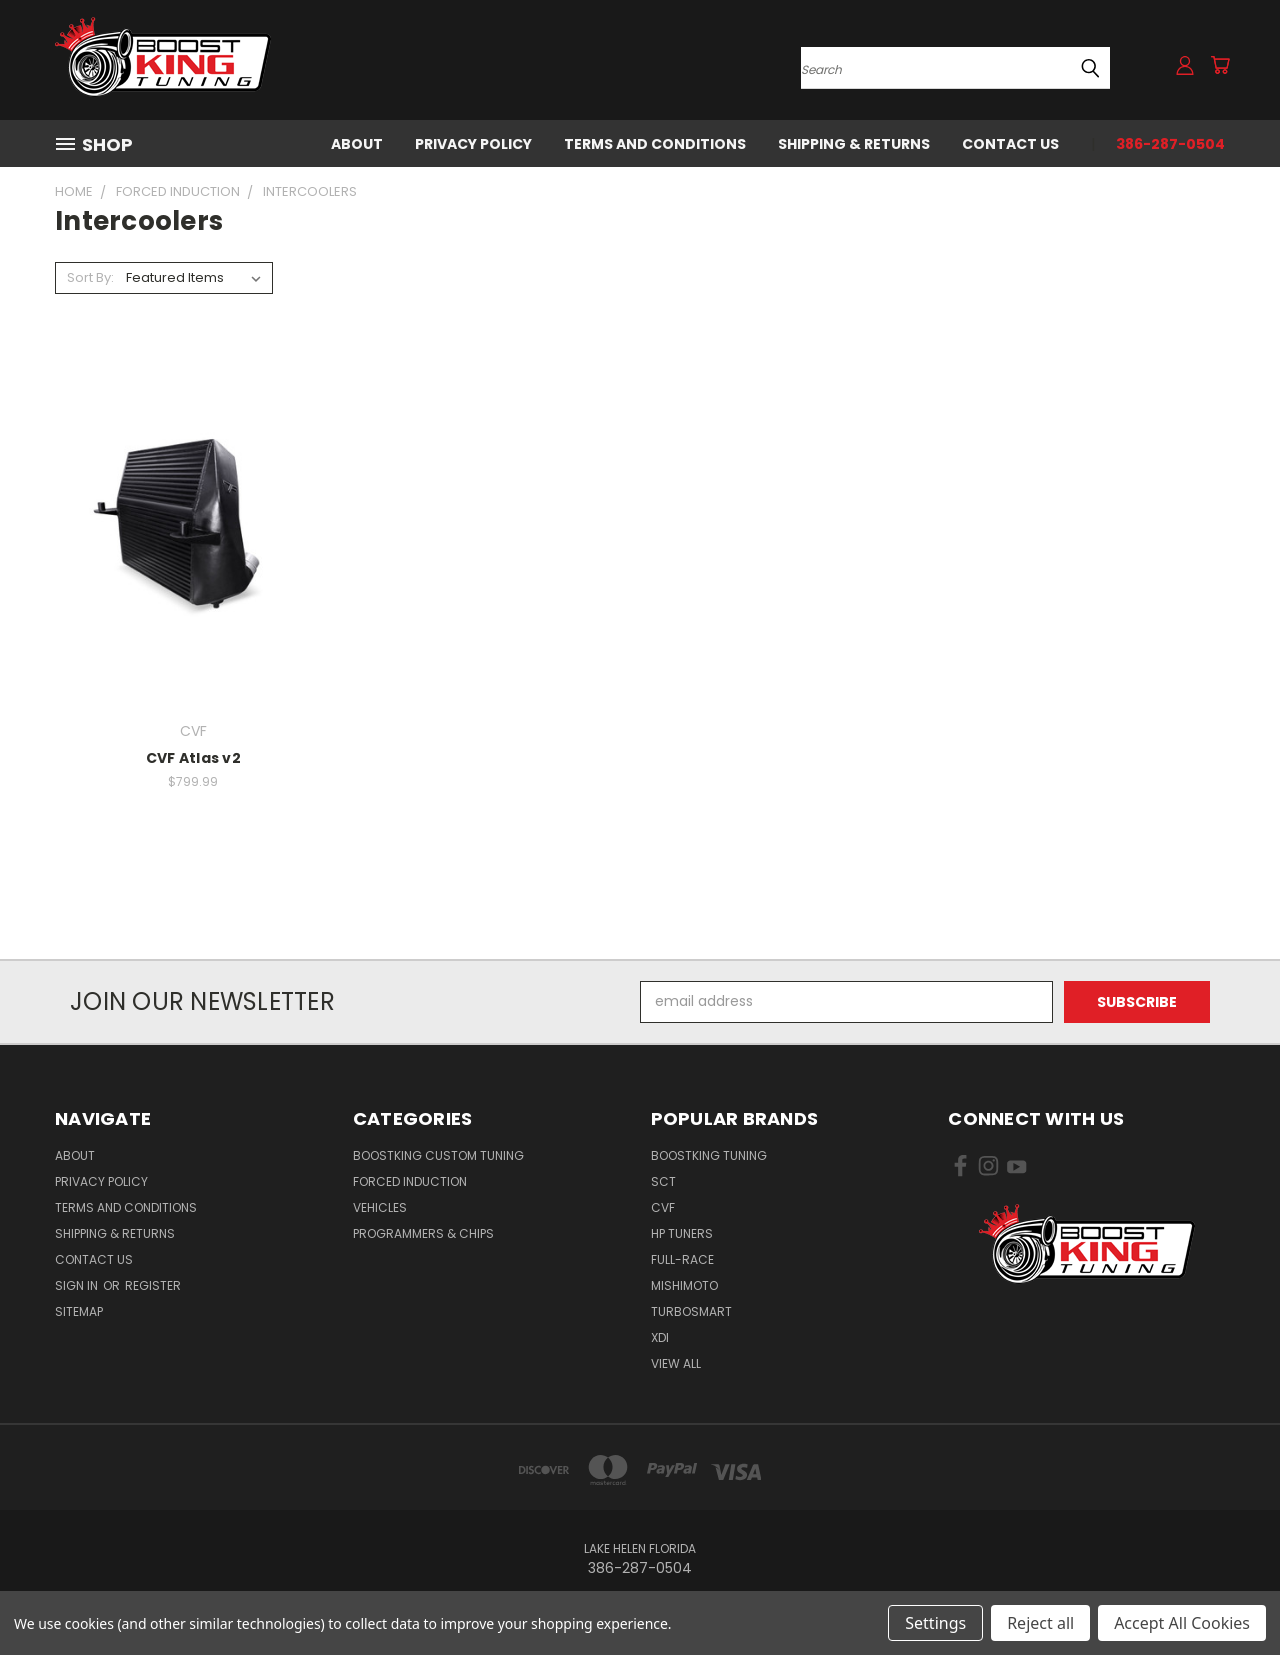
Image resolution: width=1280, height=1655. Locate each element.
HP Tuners (682, 1233)
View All (676, 1363)
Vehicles (380, 1207)
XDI (660, 1337)
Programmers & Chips (423, 1233)
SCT (663, 1181)
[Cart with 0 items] (1220, 65)
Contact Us (1010, 144)
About (357, 144)
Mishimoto (684, 1285)
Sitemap (79, 1311)
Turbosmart (691, 1311)
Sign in (78, 1285)
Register (153, 1285)
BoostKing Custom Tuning (438, 1155)
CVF (663, 1207)
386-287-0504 (1170, 144)
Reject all (1040, 1623)
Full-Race (682, 1259)
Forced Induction (410, 1181)
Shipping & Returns (854, 144)
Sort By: (90, 277)
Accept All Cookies (1182, 1623)
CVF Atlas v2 (193, 758)
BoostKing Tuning (709, 1155)
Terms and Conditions (655, 144)
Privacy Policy (473, 144)
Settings (935, 1623)
